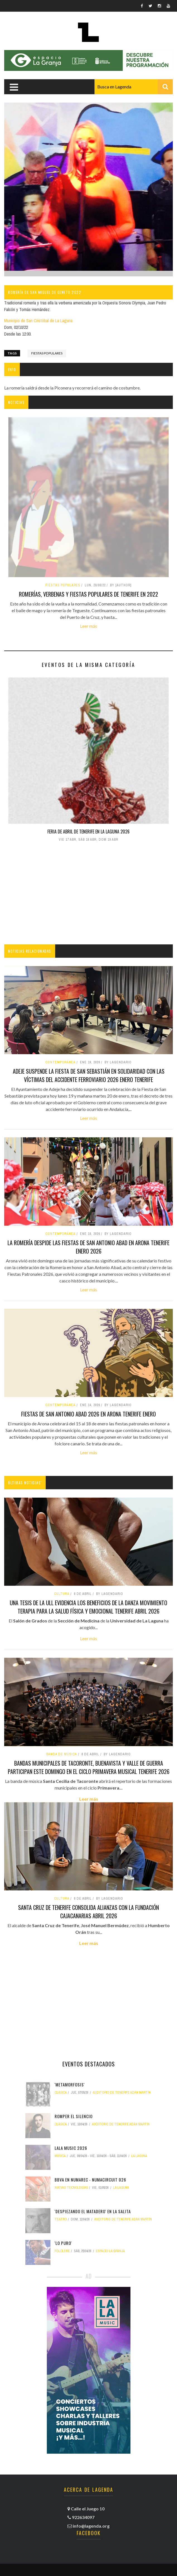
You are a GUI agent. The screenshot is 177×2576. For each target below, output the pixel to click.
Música (60, 2156)
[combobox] (133, 86)
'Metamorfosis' (70, 2084)
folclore (62, 2251)
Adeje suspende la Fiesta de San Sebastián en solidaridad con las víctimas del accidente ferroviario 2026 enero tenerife (88, 1075)
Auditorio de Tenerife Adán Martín (122, 2092)
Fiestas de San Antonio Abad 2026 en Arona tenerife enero (88, 1414)
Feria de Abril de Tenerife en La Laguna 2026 (88, 831)
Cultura (61, 1594)
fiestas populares (46, 353)
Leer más (88, 626)
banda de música (61, 1754)
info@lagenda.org (91, 2525)
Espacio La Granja (110, 2251)
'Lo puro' (63, 2243)
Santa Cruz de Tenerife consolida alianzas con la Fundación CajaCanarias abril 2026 (88, 1911)
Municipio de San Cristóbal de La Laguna (38, 320)
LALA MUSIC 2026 (71, 2148)
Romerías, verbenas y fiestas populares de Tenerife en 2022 (88, 594)
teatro (61, 2219)
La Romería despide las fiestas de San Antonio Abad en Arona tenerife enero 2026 (88, 1247)
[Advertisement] (88, 894)
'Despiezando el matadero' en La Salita (93, 2211)
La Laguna (139, 2156)
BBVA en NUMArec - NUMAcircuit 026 (90, 2180)
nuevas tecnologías (71, 2187)
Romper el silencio (74, 2116)
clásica (61, 2092)
